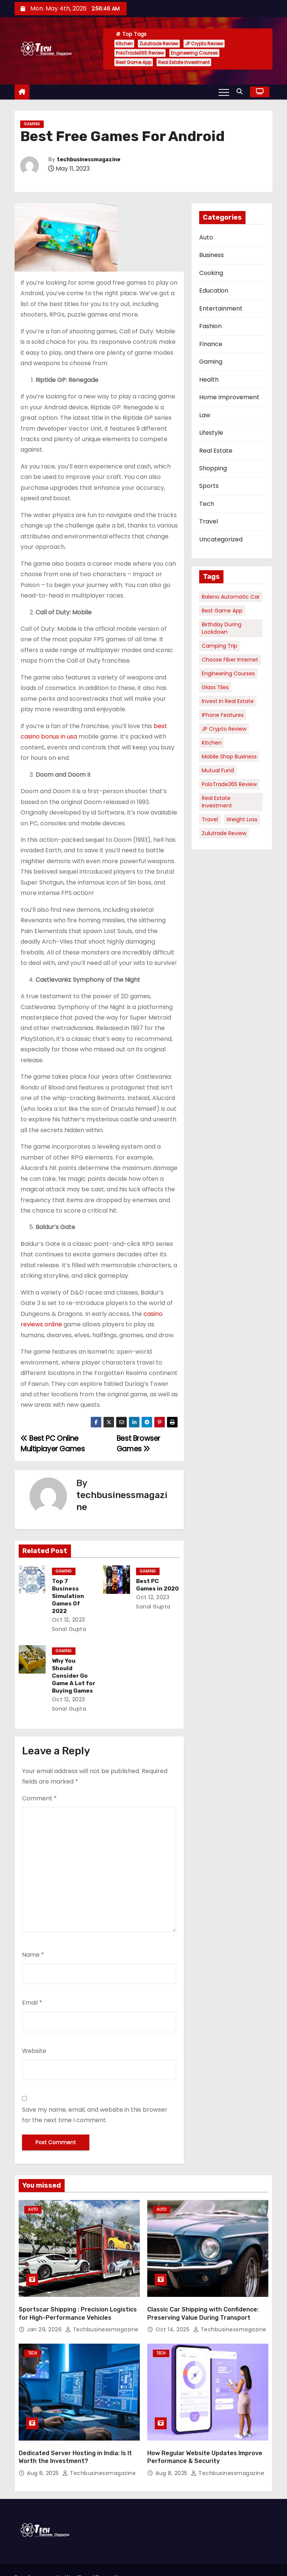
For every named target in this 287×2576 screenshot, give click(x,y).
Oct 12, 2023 (67, 1604)
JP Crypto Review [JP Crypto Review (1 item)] (224, 729)
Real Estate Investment (184, 62)
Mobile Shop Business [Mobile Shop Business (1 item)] (229, 756)
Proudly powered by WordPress (54, 2555)
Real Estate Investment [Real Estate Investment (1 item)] (217, 801)
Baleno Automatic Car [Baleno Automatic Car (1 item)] (231, 597)
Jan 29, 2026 (45, 2311)
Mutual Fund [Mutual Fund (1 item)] (218, 770)
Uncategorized (221, 539)
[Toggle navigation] (224, 92)
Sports (209, 486)
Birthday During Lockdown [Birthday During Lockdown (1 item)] (221, 628)
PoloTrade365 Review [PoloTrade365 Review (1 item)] (229, 784)
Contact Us (256, 2559)
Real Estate (215, 450)
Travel (208, 521)
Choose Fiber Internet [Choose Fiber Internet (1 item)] (230, 659)
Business (211, 255)
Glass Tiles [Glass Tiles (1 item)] (215, 687)
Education (213, 290)
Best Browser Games (138, 1443)
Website (34, 2036)
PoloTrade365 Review (140, 53)
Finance (210, 344)
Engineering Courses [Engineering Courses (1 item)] (228, 673)
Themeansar (37, 2562)
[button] (241, 91)
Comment (39, 1783)
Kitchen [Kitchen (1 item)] (212, 742)
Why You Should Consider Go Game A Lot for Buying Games (73, 1661)
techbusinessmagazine (88, 159)
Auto (206, 237)
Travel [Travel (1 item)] (210, 819)
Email (32, 1987)
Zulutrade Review (158, 43)
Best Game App (133, 62)
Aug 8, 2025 (44, 2452)
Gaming (32, 124)
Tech (206, 503)
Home (229, 2559)
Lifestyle (211, 432)
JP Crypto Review (204, 43)
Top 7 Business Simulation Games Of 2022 (73, 1588)
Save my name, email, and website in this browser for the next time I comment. (94, 2099)
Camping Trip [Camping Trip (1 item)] (219, 646)
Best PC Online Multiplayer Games (52, 1443)
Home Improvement (229, 397)
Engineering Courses (194, 53)
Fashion (210, 326)
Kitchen (124, 43)
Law (204, 415)
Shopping (213, 468)
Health (209, 379)
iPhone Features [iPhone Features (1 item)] (223, 715)
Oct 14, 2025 (173, 2311)
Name (33, 1939)
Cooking (211, 273)
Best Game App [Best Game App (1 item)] (222, 610)
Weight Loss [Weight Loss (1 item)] (241, 819)
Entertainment (221, 308)
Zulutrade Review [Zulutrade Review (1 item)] (224, 833)
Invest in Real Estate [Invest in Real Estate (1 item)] (228, 701)
